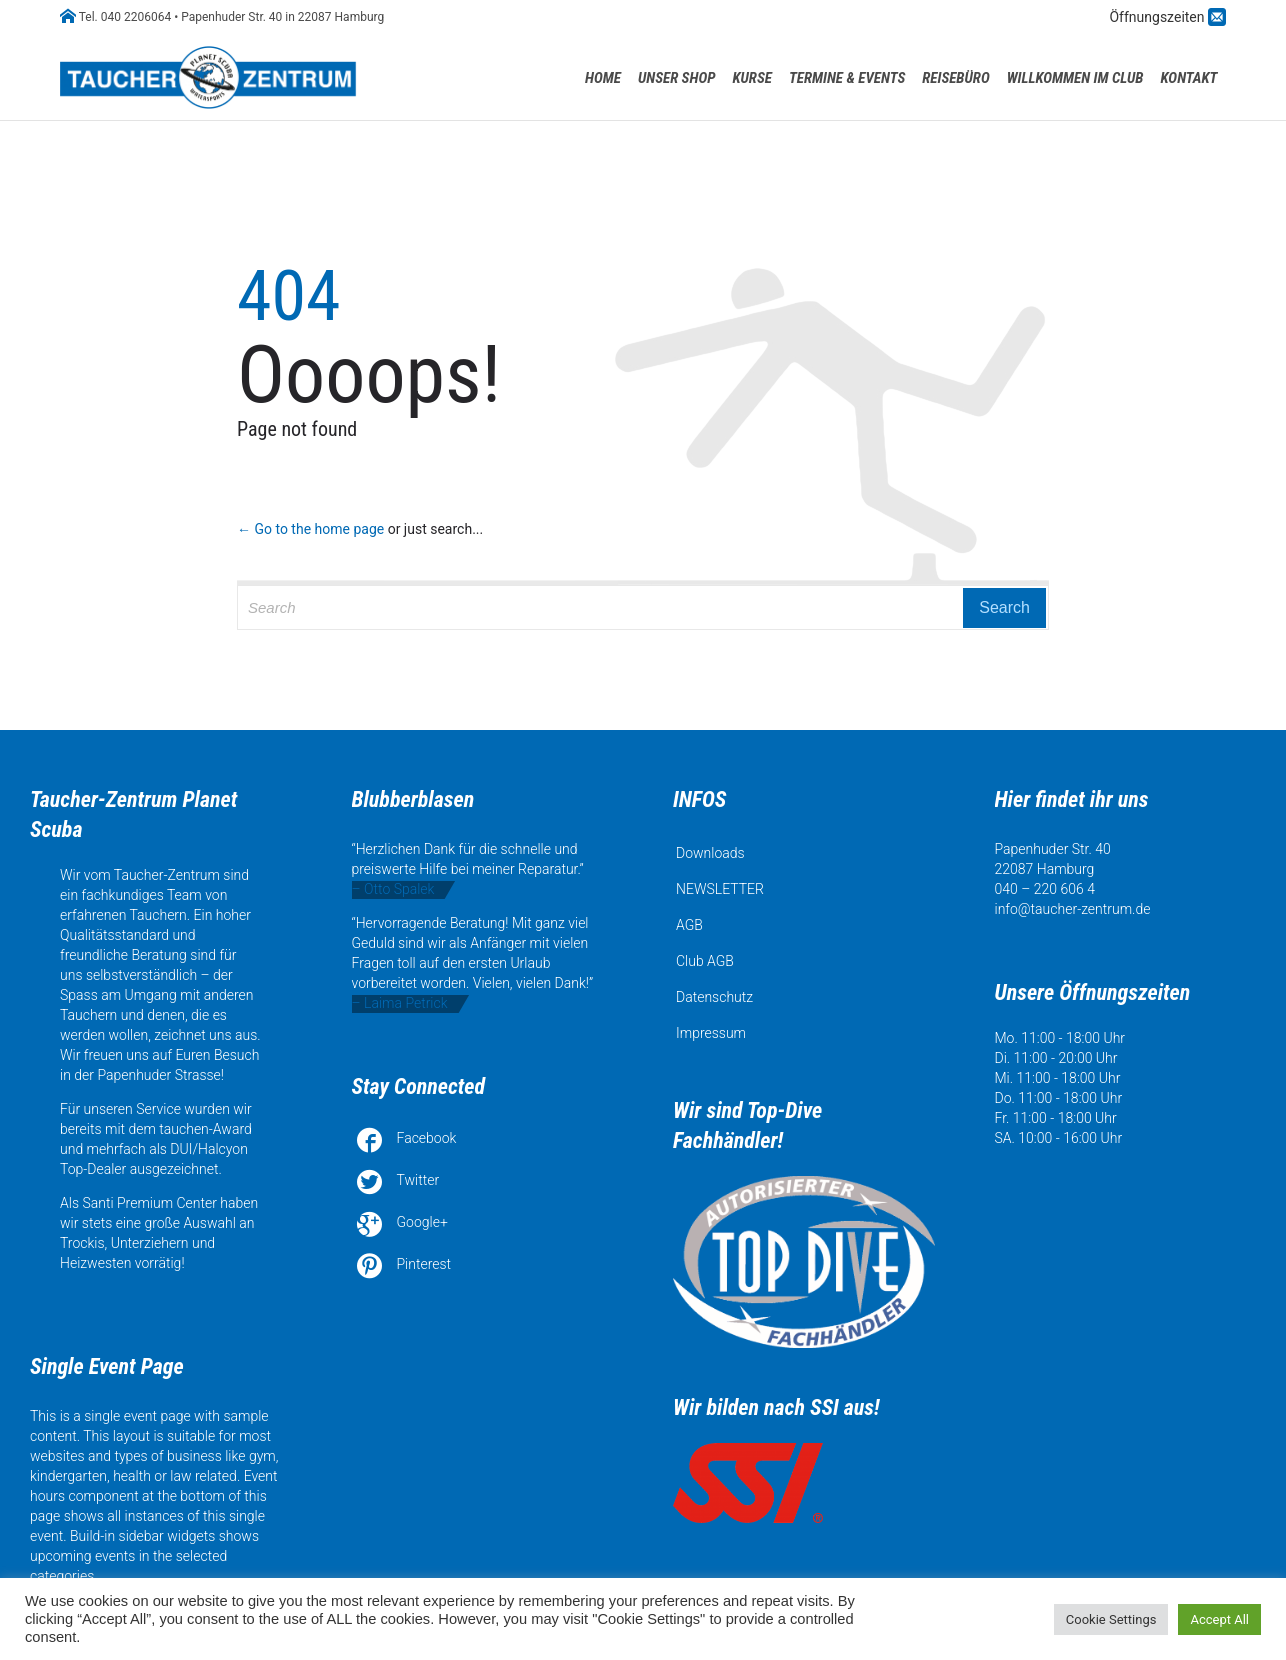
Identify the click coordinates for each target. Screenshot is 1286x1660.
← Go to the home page (310, 529)
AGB (689, 925)
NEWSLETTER (720, 889)
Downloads (710, 853)
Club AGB (705, 961)
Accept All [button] (1219, 1619)
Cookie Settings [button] (1111, 1619)
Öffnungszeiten (1158, 17)
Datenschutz (714, 997)
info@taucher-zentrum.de (1073, 909)
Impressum (711, 1033)
